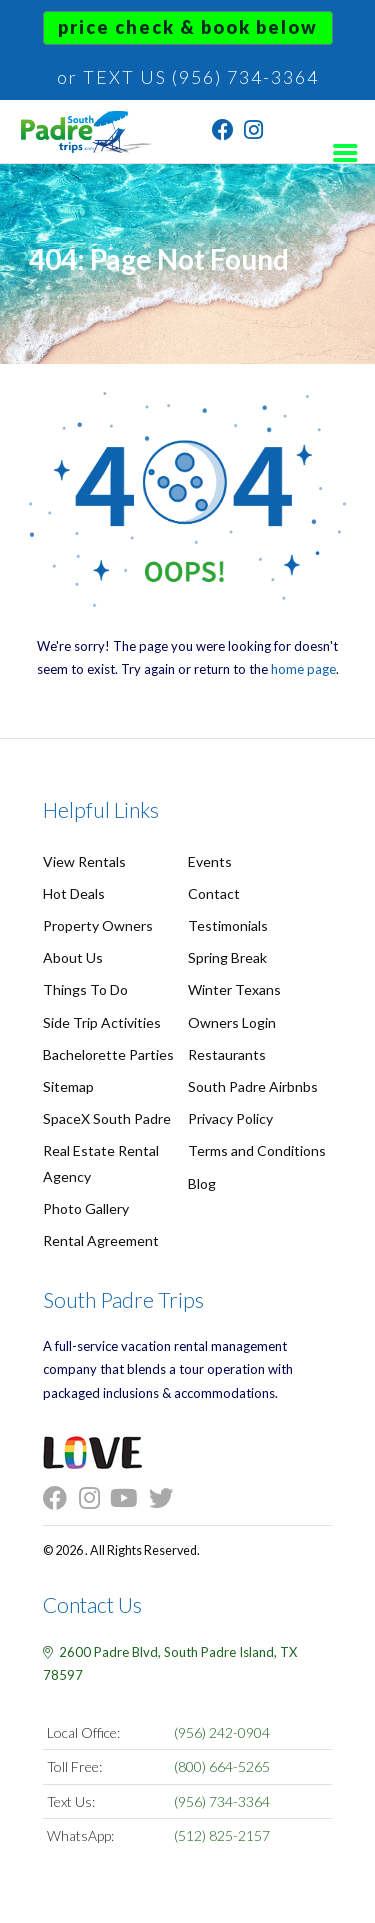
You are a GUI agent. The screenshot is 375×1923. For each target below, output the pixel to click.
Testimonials (228, 925)
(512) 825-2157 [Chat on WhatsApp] (222, 1835)
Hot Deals (74, 893)
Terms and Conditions (257, 1150)
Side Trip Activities (102, 1022)
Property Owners (98, 925)
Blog (202, 1183)
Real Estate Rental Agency (101, 1163)
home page (303, 669)
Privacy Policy (230, 1118)
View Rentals (84, 861)
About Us (73, 957)
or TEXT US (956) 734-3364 (188, 77)
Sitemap (68, 1086)
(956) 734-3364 (222, 1801)
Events (210, 861)
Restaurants (227, 1054)
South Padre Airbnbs (253, 1086)
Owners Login (232, 1022)
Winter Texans (234, 989)
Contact (214, 893)
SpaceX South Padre (107, 1118)
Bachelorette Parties (108, 1054)
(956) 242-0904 (222, 1732)
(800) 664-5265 (222, 1766)
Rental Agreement (101, 1240)
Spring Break (227, 957)
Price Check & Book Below (188, 27)
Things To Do (85, 989)
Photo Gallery (86, 1208)
